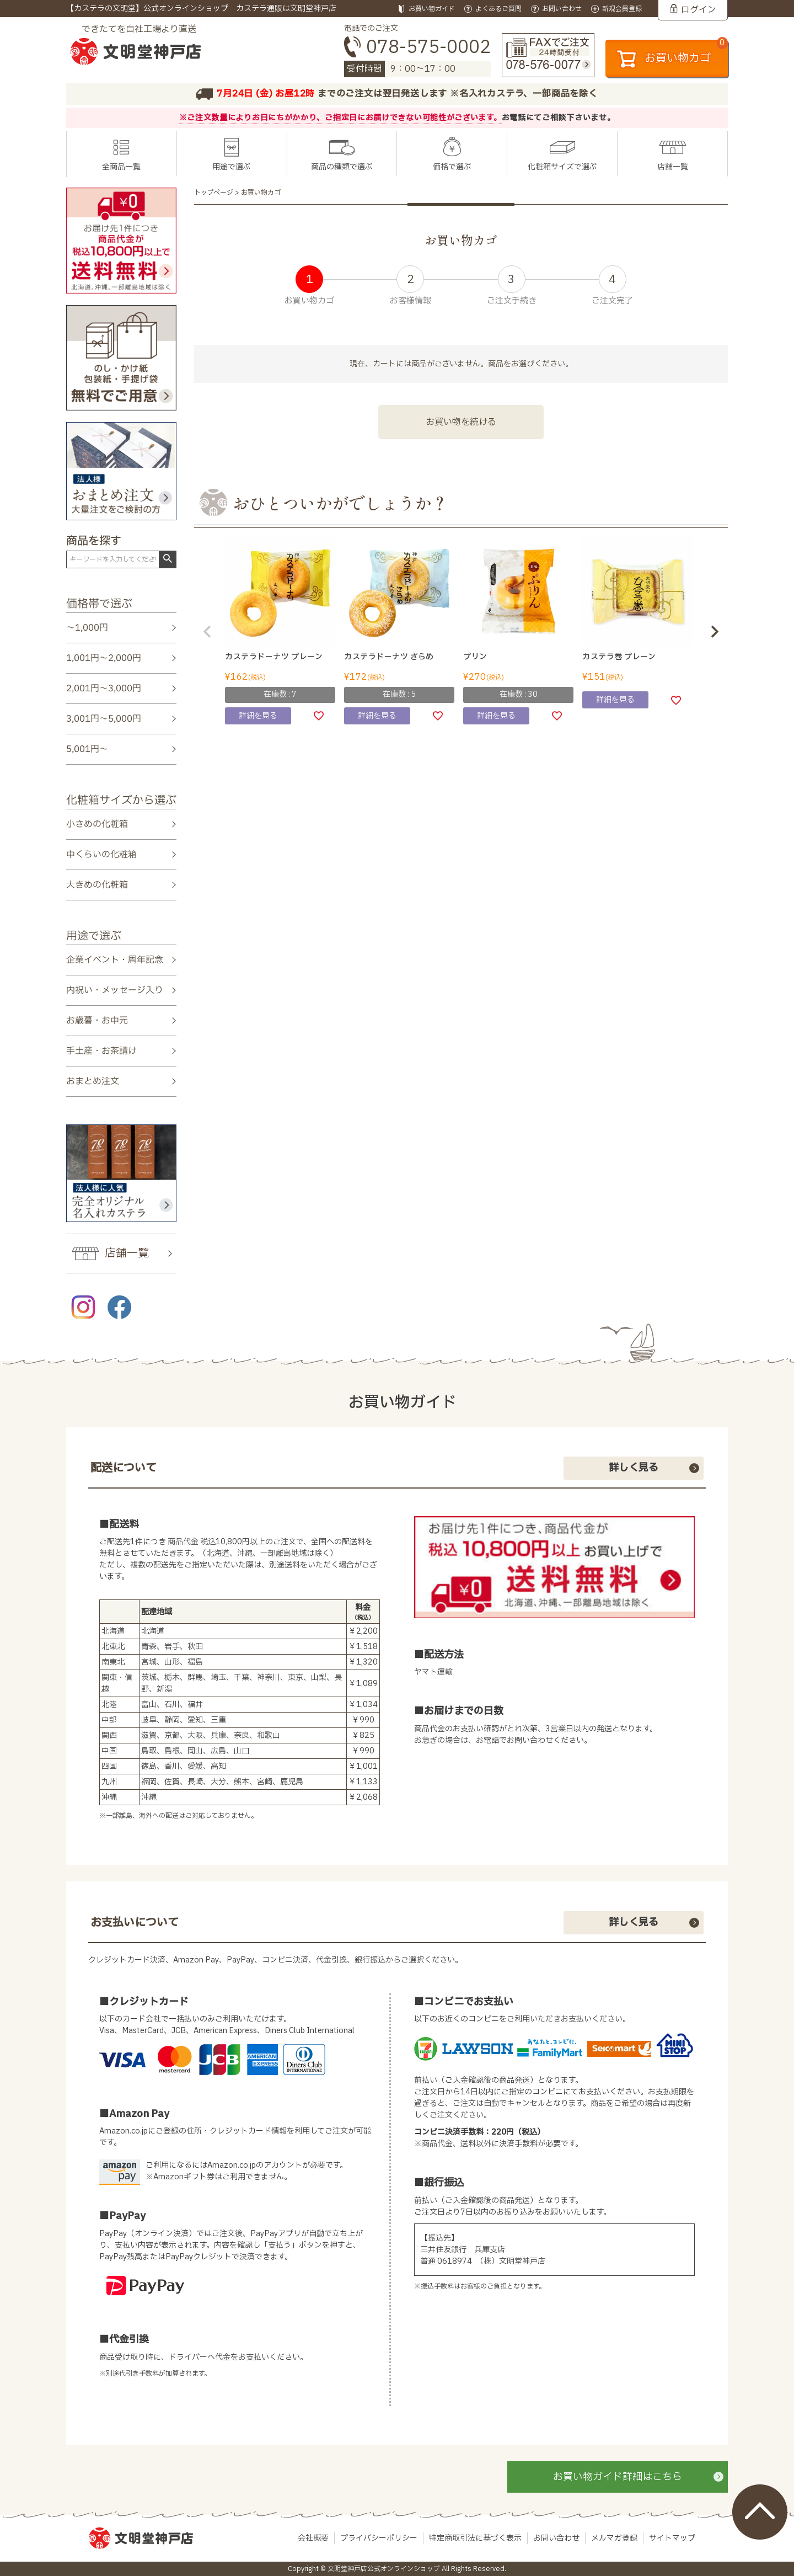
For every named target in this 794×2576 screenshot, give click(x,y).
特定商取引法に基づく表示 (475, 2538)
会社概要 (313, 2538)
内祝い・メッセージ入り (114, 989)
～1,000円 (87, 627)
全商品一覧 (121, 167)
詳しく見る (633, 1467)
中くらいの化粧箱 (101, 854)
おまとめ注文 (92, 1081)
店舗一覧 (672, 167)
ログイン (698, 10)
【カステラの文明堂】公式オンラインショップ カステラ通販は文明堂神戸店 (201, 8)
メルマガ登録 (614, 2538)
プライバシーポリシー (378, 2538)
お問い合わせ (556, 2538)
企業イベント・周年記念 (114, 959)
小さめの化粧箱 (97, 824)
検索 (167, 559)
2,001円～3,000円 (103, 688)
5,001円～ (87, 749)
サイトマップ (672, 2538)
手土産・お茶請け (101, 1051)
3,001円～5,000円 (103, 719)
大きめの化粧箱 (97, 885)
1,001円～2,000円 (103, 658)
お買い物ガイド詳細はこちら (617, 2477)
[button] (207, 632)
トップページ (213, 193)
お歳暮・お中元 (97, 1020)
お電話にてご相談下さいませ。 (558, 118)
